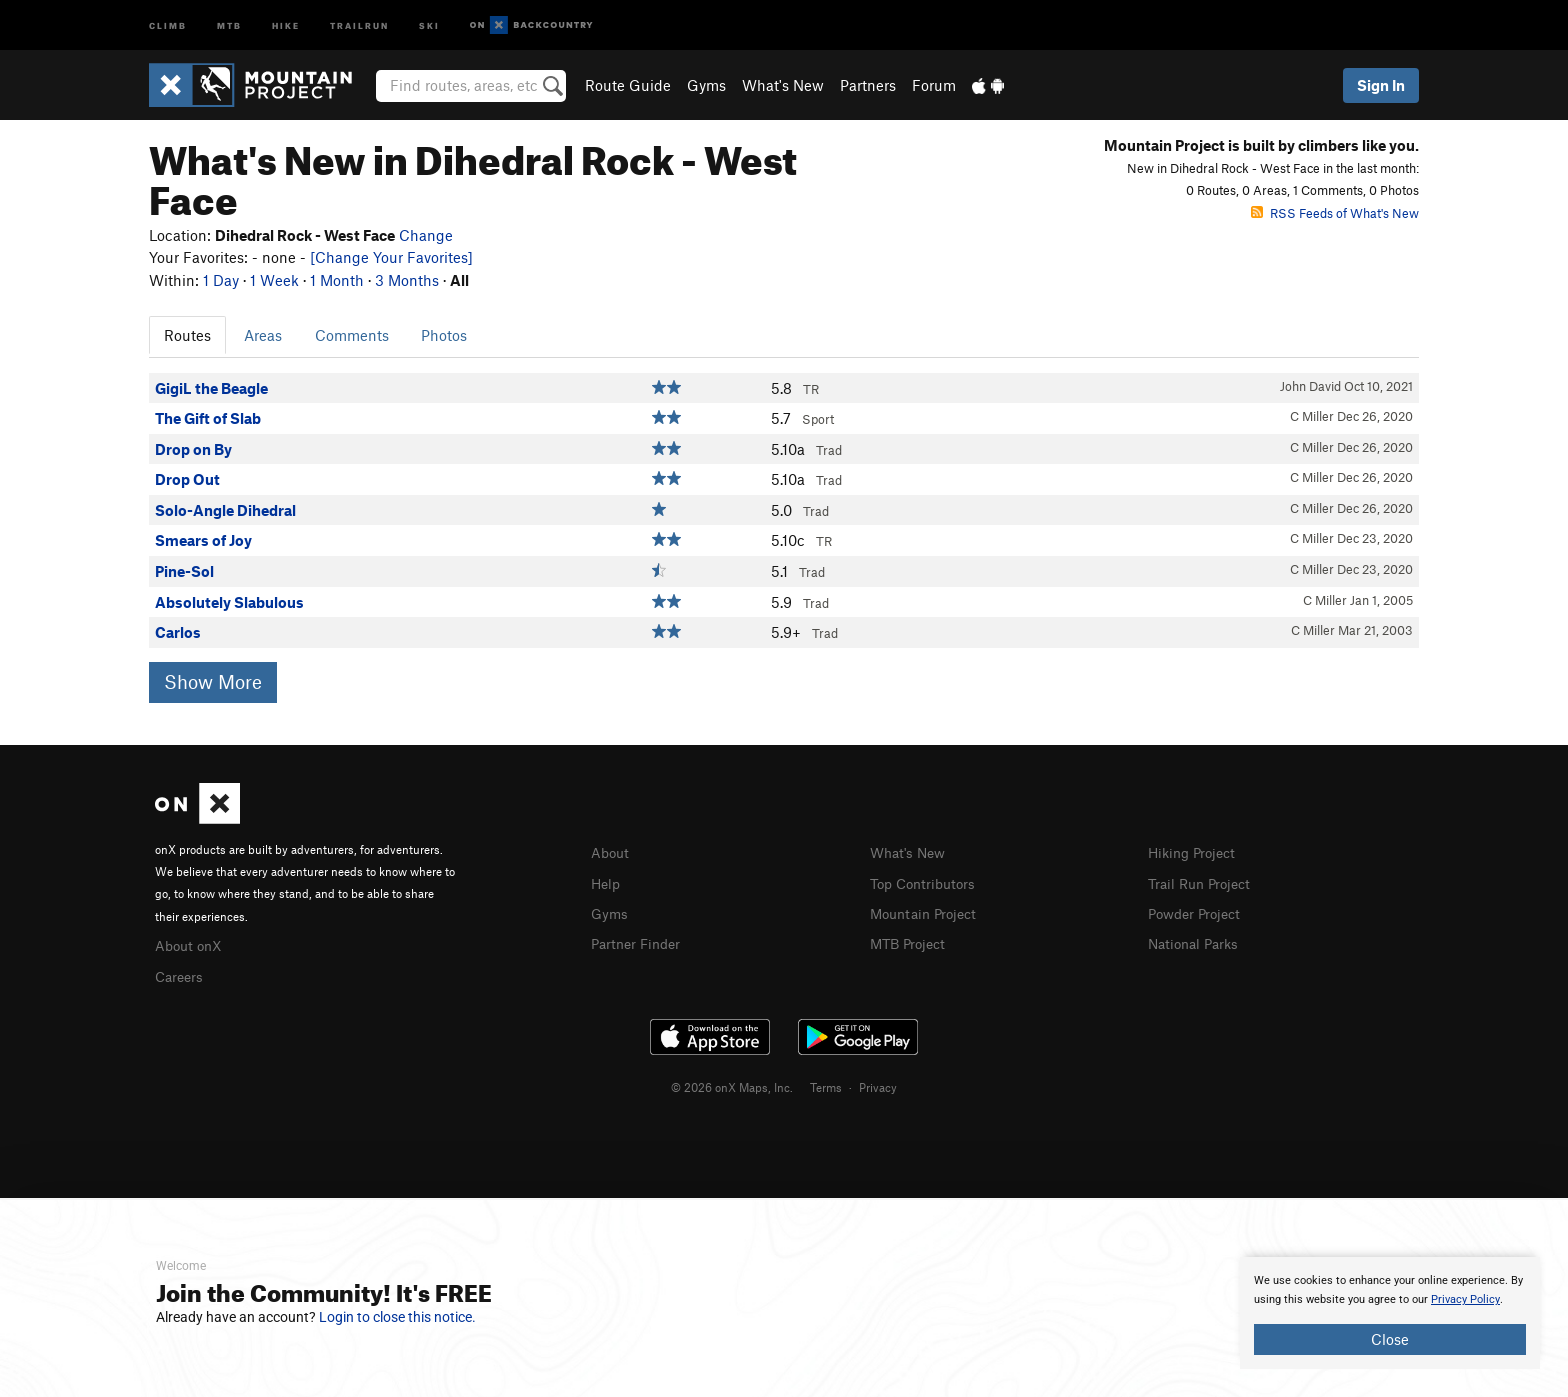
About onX (191, 944)
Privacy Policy (1465, 1299)
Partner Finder (639, 940)
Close (1390, 1339)
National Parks (1197, 940)
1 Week (274, 280)
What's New (783, 85)
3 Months (407, 280)
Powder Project (1198, 911)
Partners (868, 85)
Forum (934, 85)
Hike (286, 24)
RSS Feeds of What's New (1335, 213)
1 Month (337, 280)
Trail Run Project (1203, 882)
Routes (187, 335)
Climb (168, 24)
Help (607, 882)
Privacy (878, 1084)
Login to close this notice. (397, 1317)
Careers (181, 974)
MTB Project (911, 940)
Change (426, 235)
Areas (263, 335)
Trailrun (359, 24)
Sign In (1381, 85)
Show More (213, 681)
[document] (1390, 1313)
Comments (352, 335)
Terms (826, 1084)
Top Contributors (927, 882)
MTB (229, 24)
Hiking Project (1195, 852)
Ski (429, 24)
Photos (444, 335)
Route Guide (628, 85)
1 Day (221, 280)
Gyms (706, 85)
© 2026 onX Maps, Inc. (732, 1084)
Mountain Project (928, 911)
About (611, 852)
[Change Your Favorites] (391, 257)
